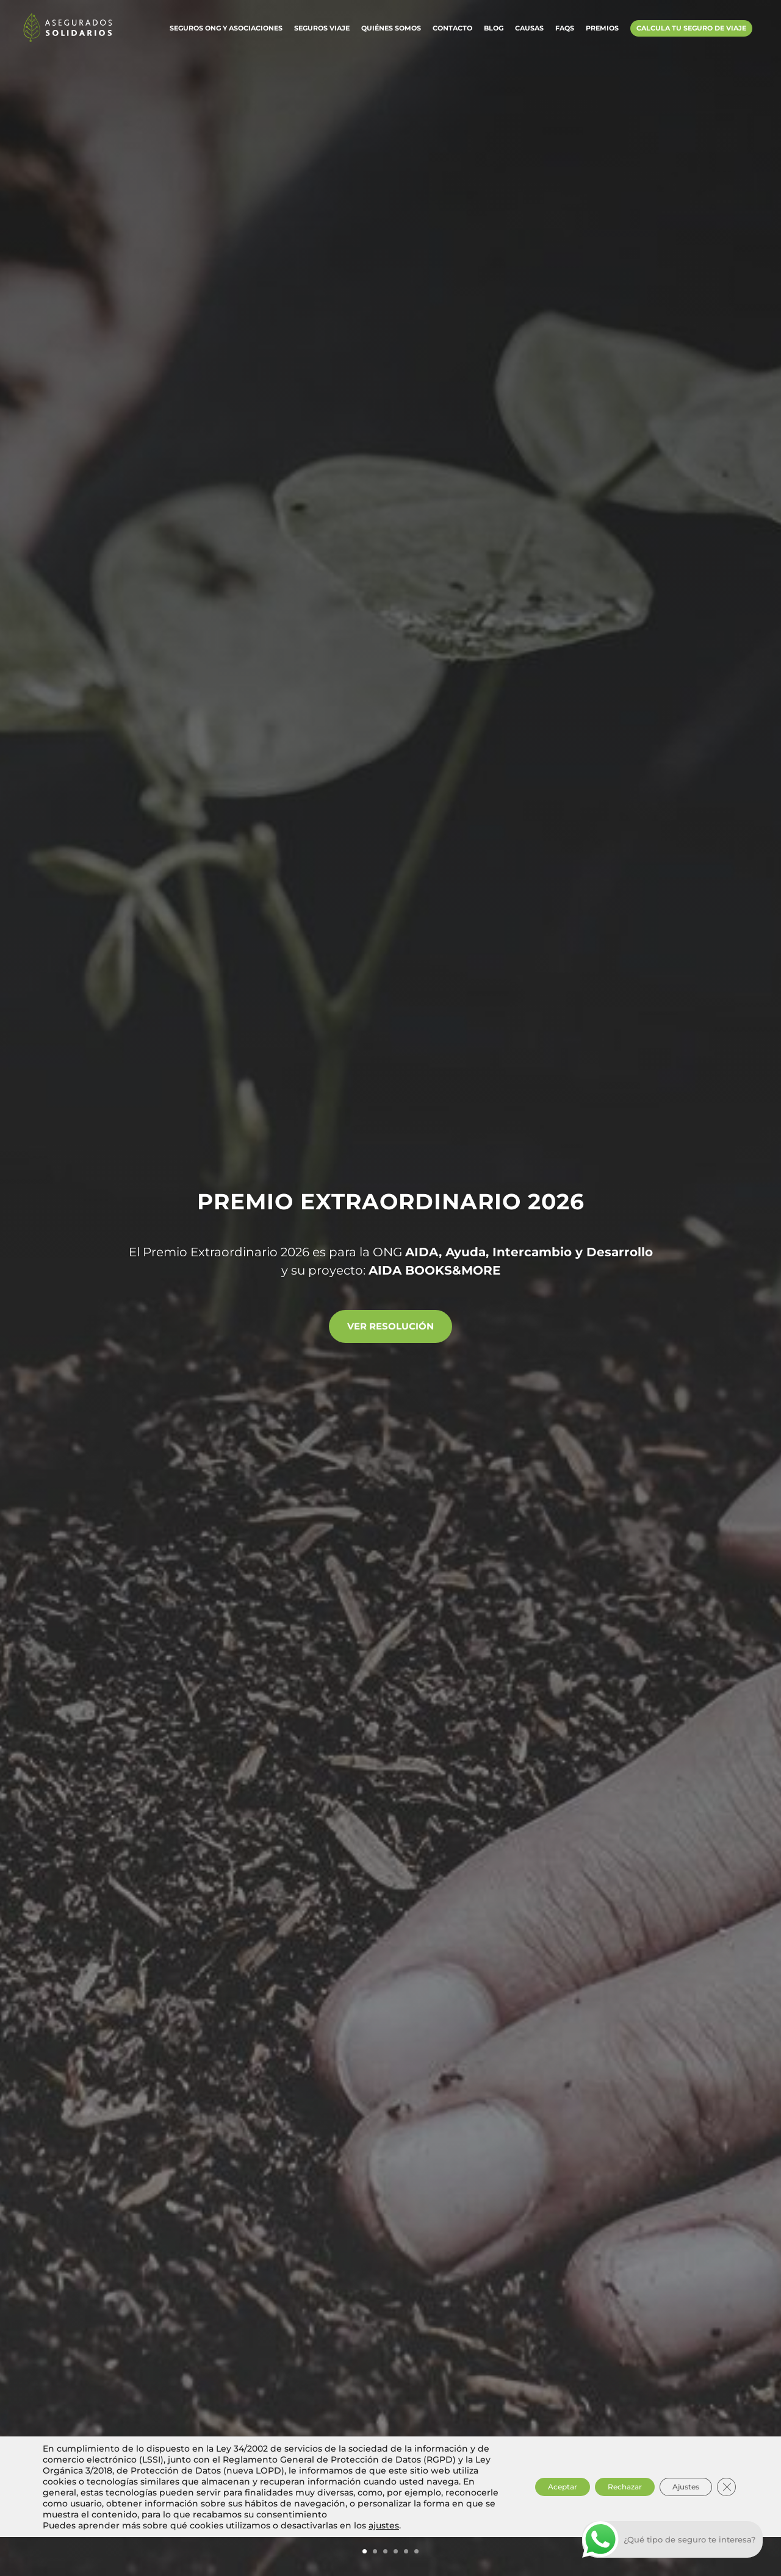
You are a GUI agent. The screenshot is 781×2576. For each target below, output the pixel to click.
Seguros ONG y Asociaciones (226, 32)
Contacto (452, 32)
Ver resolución (390, 1326)
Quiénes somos (391, 32)
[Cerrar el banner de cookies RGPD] (725, 2520)
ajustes (384, 2564)
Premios (602, 32)
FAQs (564, 32)
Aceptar (518, 2520)
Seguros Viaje (322, 32)
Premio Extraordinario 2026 (391, 1196)
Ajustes (675, 2520)
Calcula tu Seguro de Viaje (691, 31)
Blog (493, 32)
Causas (529, 32)
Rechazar (597, 2520)
